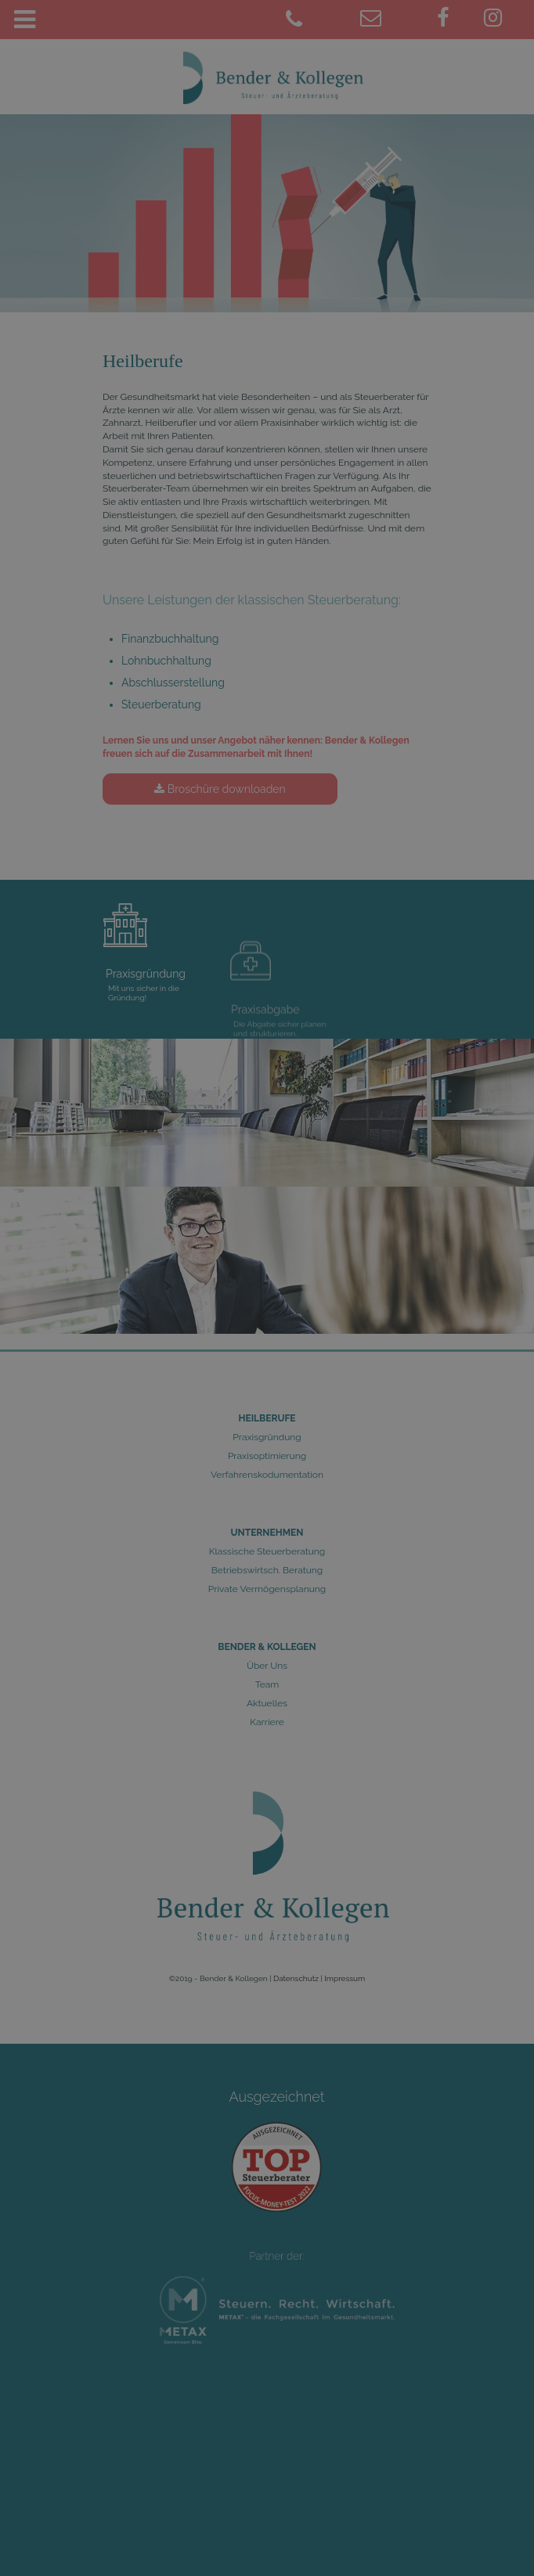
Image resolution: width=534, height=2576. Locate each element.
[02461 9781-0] (317, 20)
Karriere (266, 1722)
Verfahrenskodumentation (267, 1474)
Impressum (344, 1978)
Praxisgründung (267, 1437)
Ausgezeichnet (277, 2113)
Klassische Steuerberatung (267, 1551)
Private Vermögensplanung (267, 1588)
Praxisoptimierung (267, 1455)
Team (267, 1684)
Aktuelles (267, 1703)
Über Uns (267, 1665)
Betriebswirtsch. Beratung (267, 1570)
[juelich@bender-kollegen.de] (392, 20)
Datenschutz (296, 1978)
